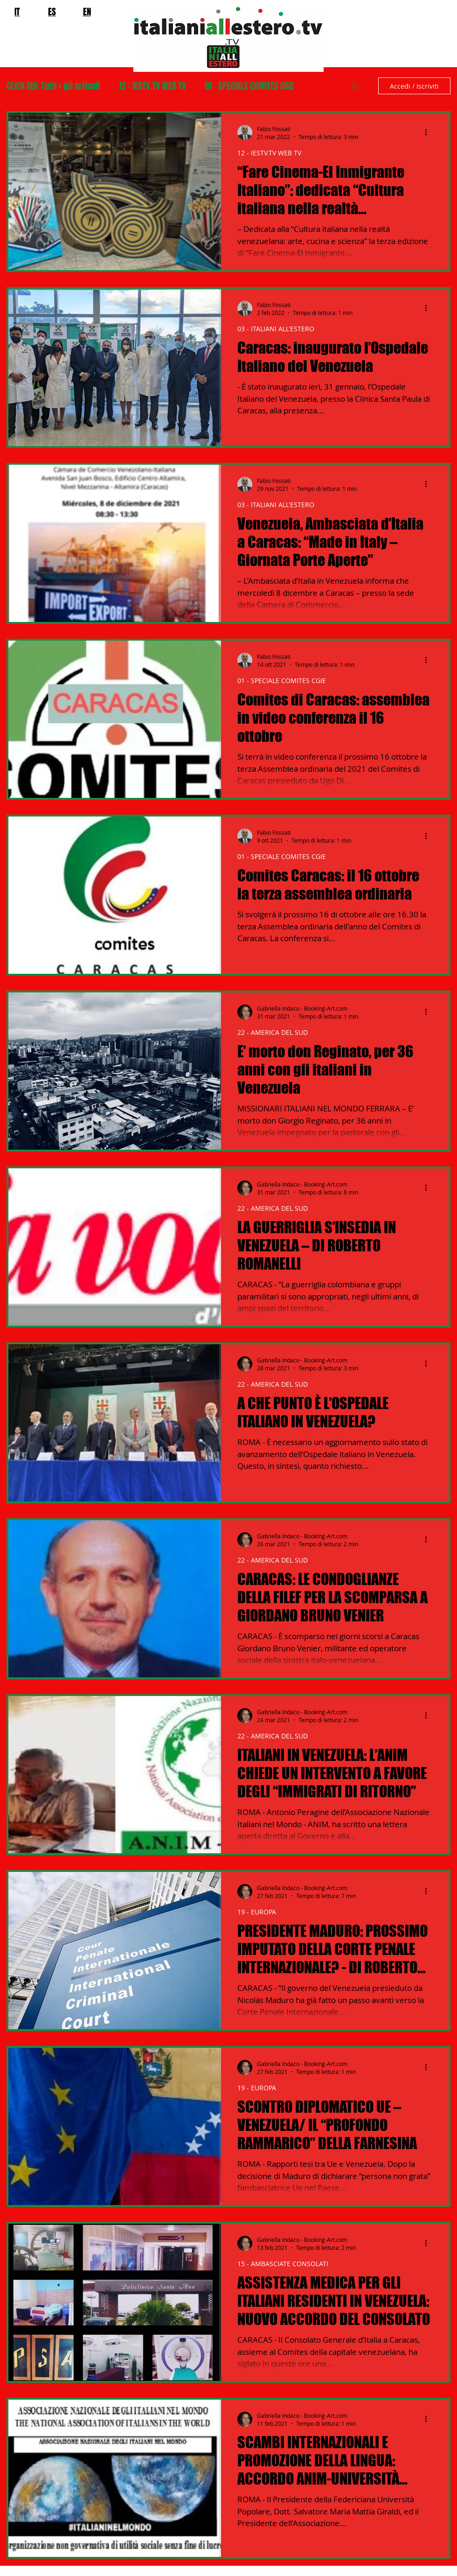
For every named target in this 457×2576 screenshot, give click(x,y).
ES (52, 11)
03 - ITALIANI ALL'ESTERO (275, 329)
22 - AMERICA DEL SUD (272, 1032)
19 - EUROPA (256, 1912)
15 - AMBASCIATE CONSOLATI (282, 2264)
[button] (355, 87)
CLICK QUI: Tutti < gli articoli (53, 86)
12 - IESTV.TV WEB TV (152, 86)
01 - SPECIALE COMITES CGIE (249, 86)
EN (87, 11)
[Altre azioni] (429, 132)
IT (17, 11)
